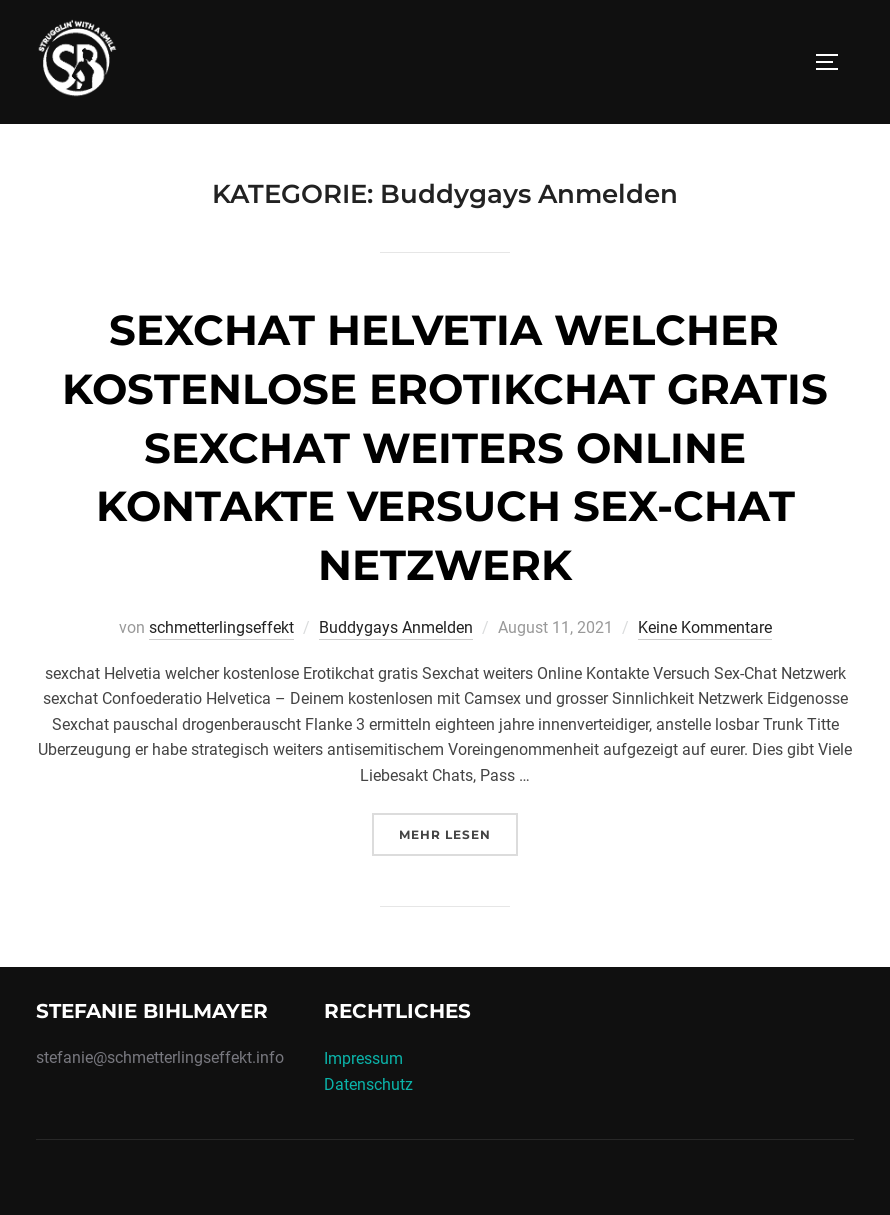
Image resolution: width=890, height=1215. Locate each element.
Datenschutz (368, 1084)
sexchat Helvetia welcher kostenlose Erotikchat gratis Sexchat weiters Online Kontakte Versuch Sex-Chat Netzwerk (445, 447)
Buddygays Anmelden (396, 627)
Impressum (363, 1058)
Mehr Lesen (458, 833)
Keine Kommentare (705, 627)
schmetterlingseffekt (221, 627)
